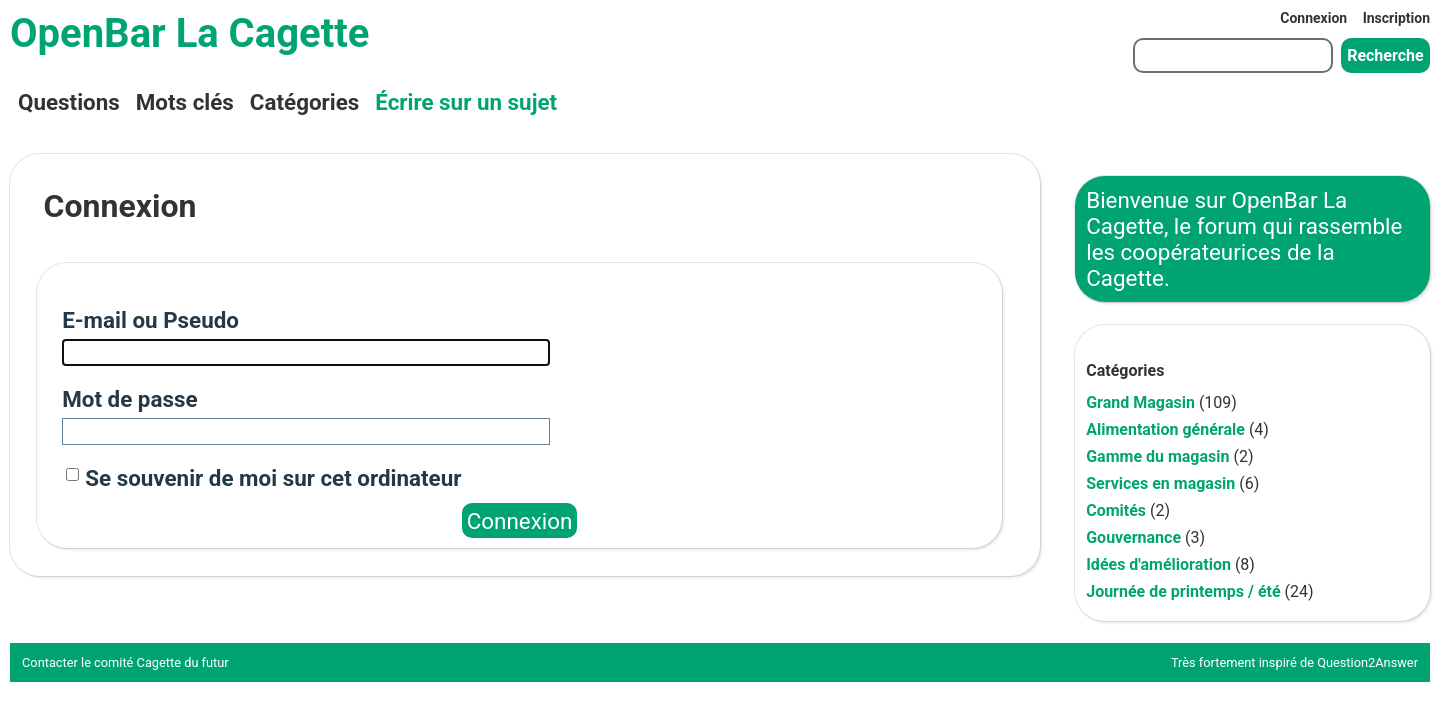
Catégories (304, 102)
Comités (1116, 510)
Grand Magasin (1140, 402)
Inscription (1396, 18)
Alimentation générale (1165, 429)
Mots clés (185, 102)
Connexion (1313, 18)
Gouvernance (1133, 537)
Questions (69, 102)
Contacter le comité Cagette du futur (125, 662)
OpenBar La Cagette (189, 33)
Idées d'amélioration (1158, 564)
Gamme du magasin (1157, 456)
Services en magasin (1160, 483)
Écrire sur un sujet (466, 102)
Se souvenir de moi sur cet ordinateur (273, 478)
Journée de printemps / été (1183, 591)
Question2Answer (1367, 662)
